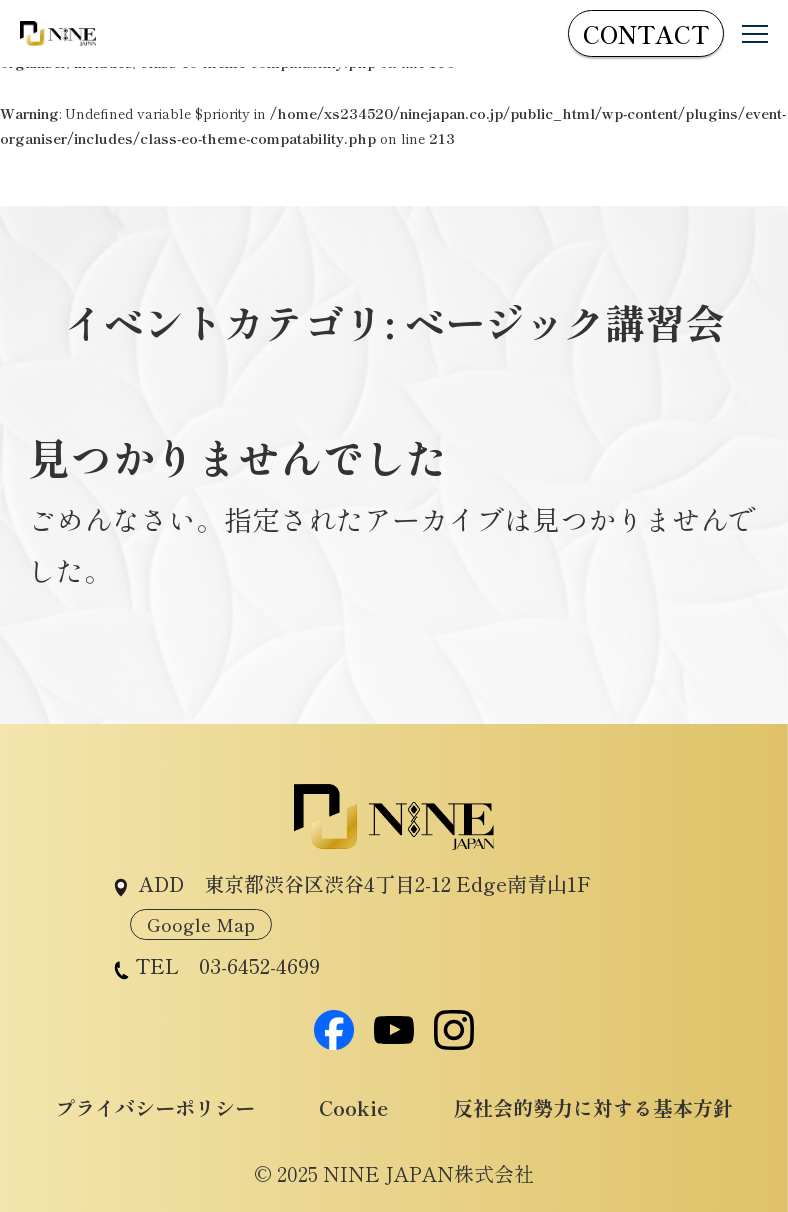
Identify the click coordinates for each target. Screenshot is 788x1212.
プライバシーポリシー (155, 1107)
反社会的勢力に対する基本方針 (593, 1107)
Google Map (201, 924)
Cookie (353, 1107)
